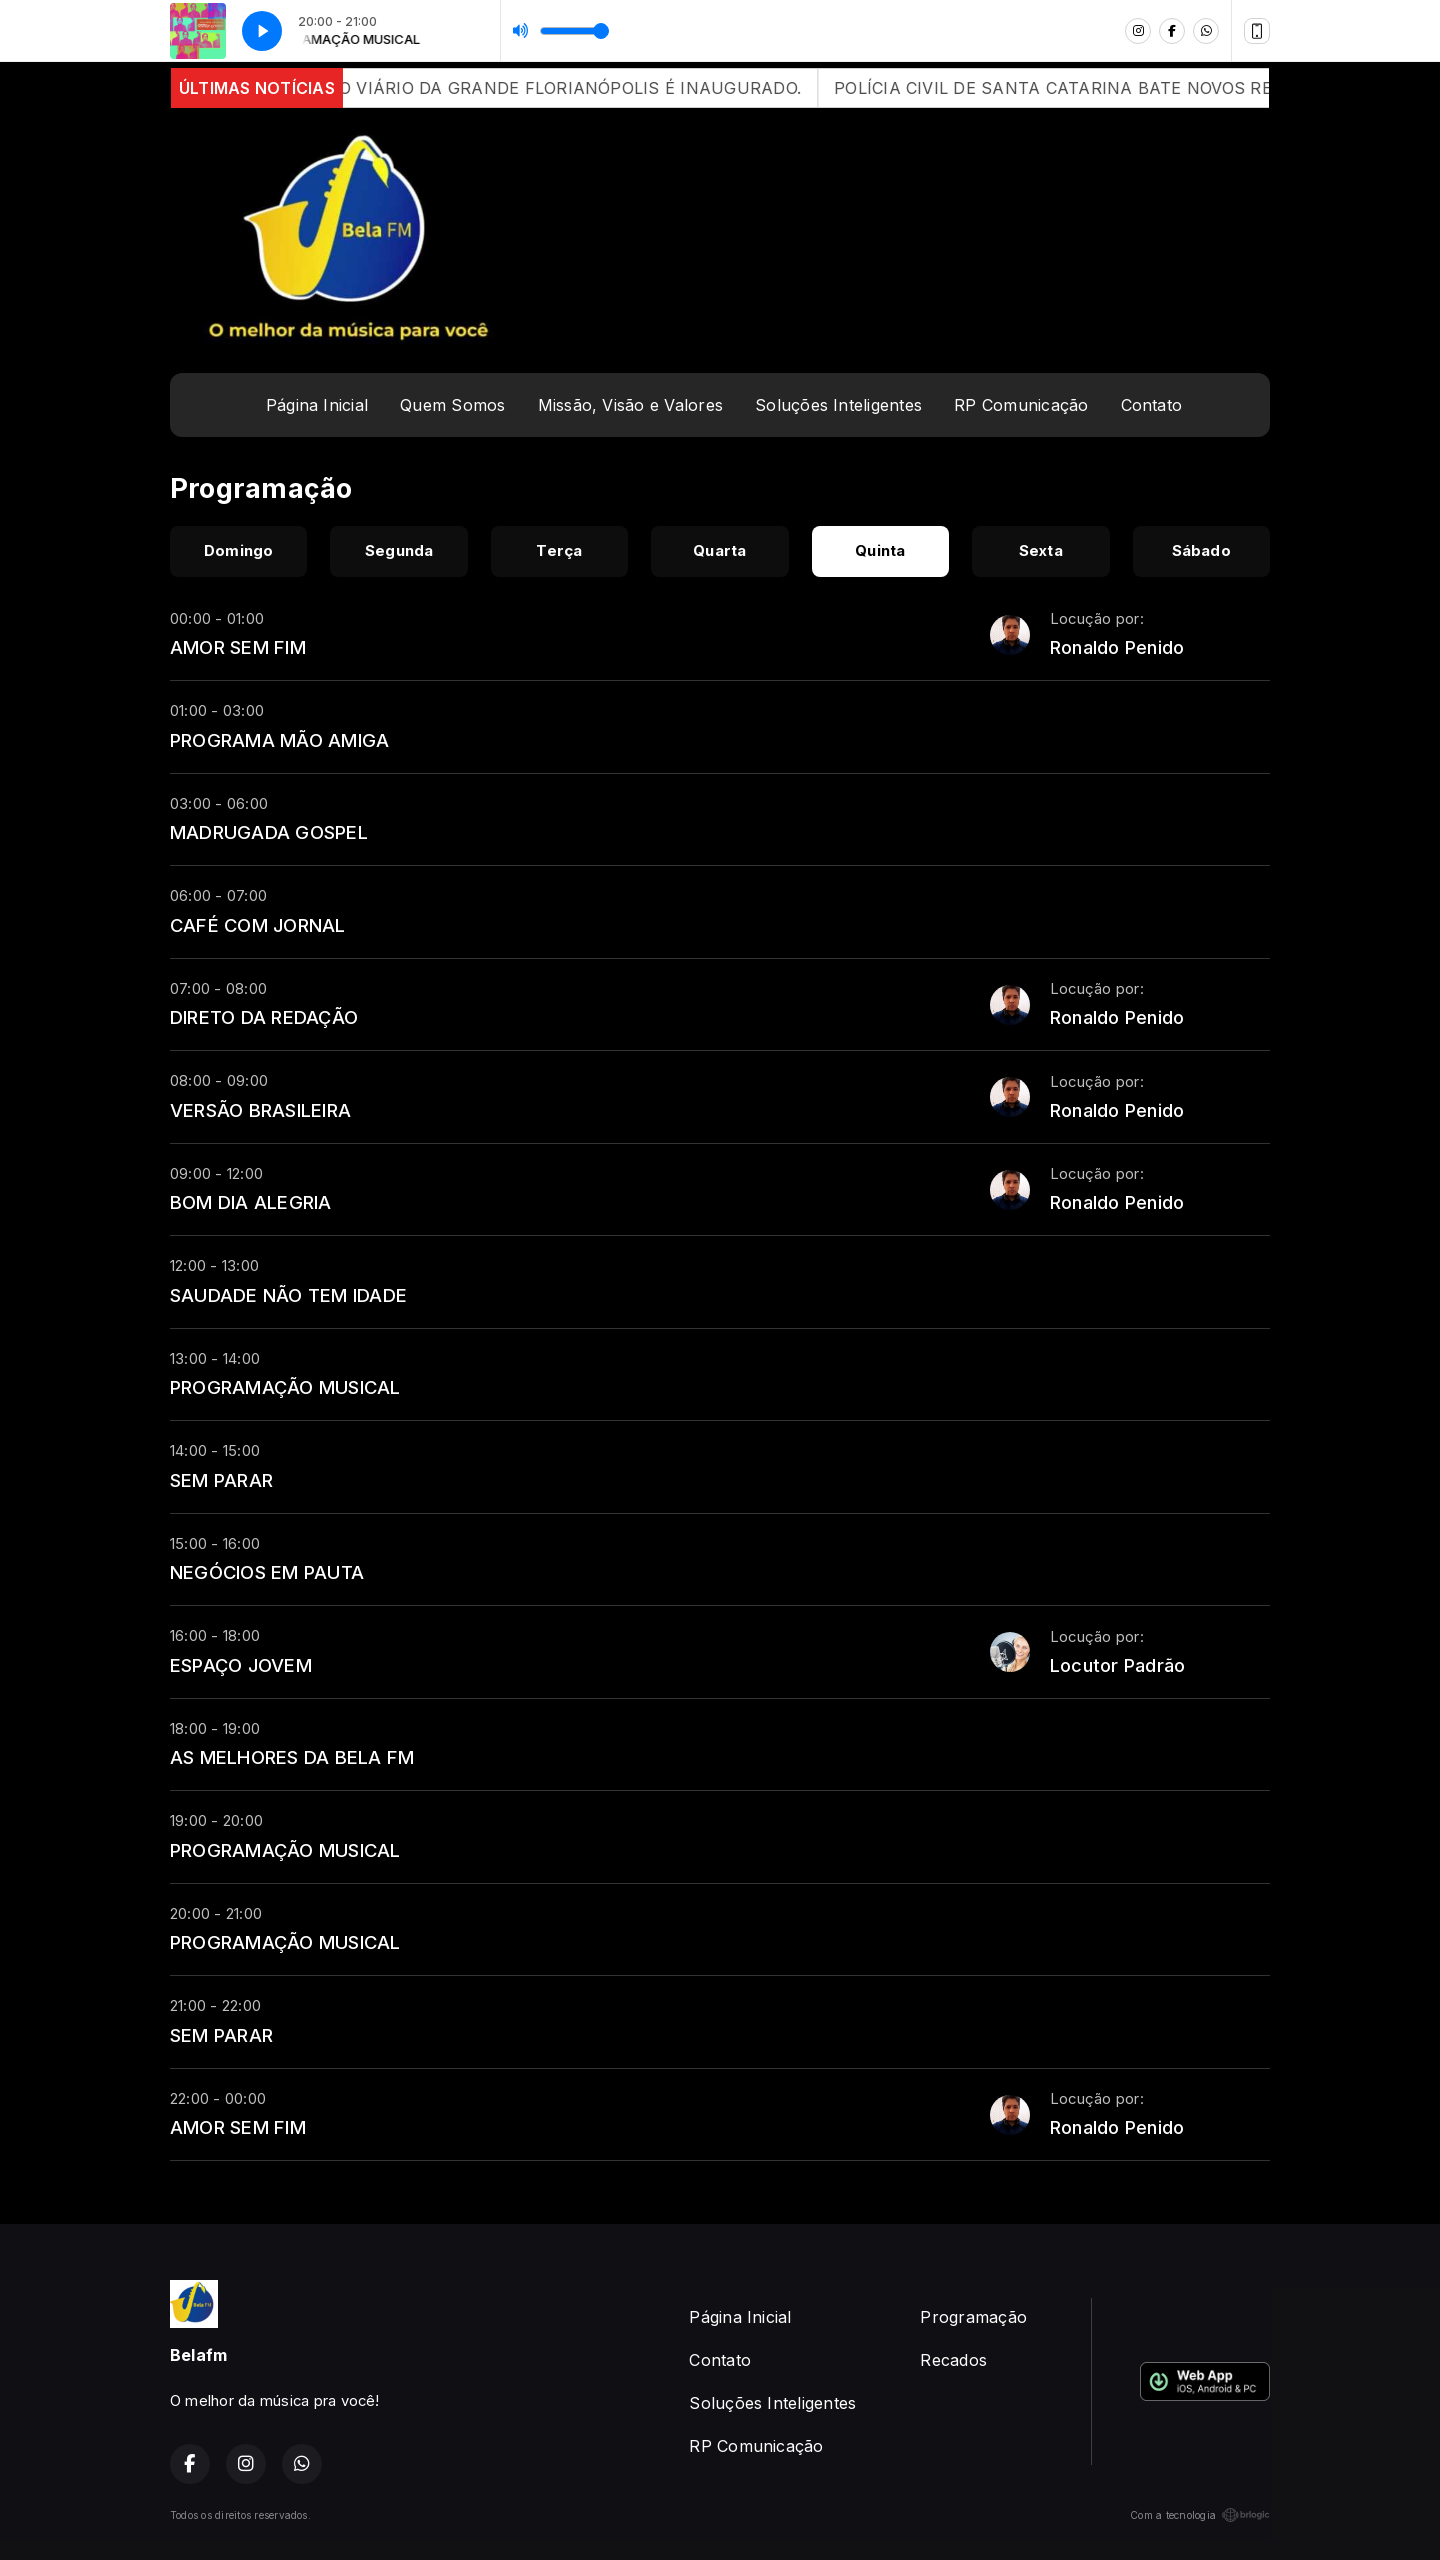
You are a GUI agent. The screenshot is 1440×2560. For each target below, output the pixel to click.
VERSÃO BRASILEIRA (260, 1110)
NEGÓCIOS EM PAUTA (267, 1572)
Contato (1152, 405)
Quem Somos (452, 405)
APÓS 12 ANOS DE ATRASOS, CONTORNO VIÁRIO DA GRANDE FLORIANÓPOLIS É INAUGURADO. (429, 88)
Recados (953, 2360)
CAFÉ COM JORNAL (258, 925)
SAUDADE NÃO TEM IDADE (288, 1295)
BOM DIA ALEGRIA (251, 1202)
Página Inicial (317, 405)
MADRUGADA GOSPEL (269, 832)
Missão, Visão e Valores (631, 405)
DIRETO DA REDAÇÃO (264, 1017)
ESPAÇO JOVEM (241, 1665)
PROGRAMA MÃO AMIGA (279, 740)
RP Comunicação (1021, 405)
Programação (973, 2317)
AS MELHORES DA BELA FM (292, 1757)
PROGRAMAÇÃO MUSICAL (285, 1387)
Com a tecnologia (1200, 2515)
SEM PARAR (221, 1480)
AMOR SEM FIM (238, 647)
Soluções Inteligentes (838, 405)
